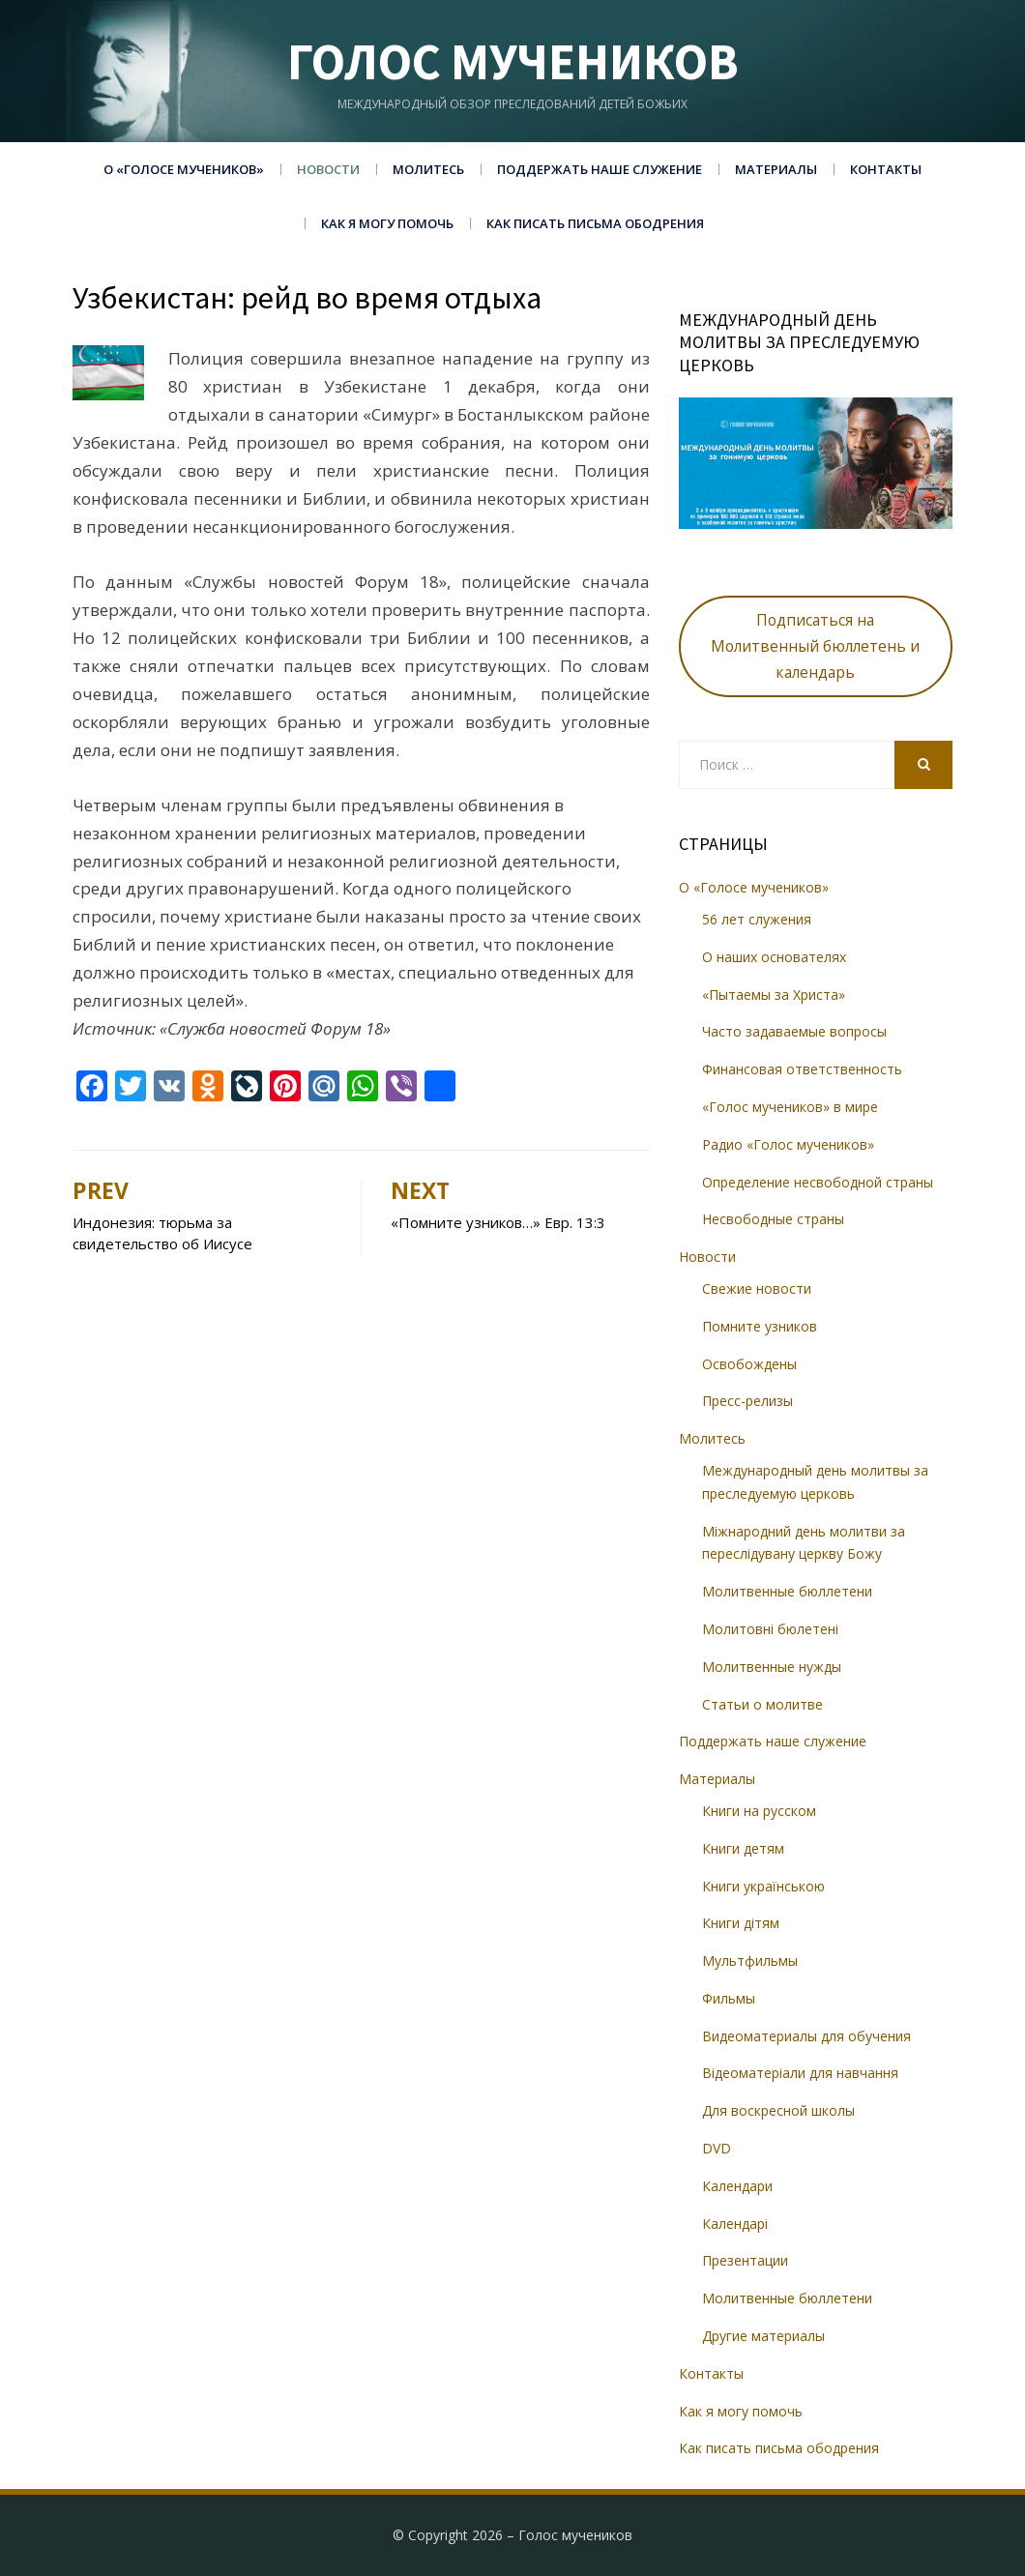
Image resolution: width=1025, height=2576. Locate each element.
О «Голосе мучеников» (183, 169)
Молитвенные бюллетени (787, 1591)
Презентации (745, 2260)
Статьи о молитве (762, 1704)
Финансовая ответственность (802, 1069)
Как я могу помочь (387, 223)
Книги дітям (740, 1923)
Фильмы (728, 1998)
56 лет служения (756, 919)
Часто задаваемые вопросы (794, 1031)
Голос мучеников (513, 61)
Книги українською (763, 1886)
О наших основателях (774, 957)
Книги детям (743, 1848)
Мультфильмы (750, 1960)
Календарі (735, 2223)
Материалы (776, 169)
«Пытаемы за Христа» (773, 994)
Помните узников (759, 1326)
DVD (716, 2148)
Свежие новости (756, 1288)
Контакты (886, 169)
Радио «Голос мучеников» (788, 1144)
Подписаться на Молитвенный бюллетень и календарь (815, 646)
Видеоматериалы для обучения (806, 2036)
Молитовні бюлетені (770, 1629)
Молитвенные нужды (771, 1666)
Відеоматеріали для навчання (800, 2073)
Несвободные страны (773, 1219)
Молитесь (428, 169)
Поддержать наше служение (599, 169)
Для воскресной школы (778, 2110)
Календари (737, 2186)
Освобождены (749, 1364)
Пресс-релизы (747, 1400)
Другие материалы (763, 2336)
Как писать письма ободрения (595, 223)
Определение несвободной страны (817, 1182)
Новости (328, 169)
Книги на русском (759, 1810)
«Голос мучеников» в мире (790, 1107)
